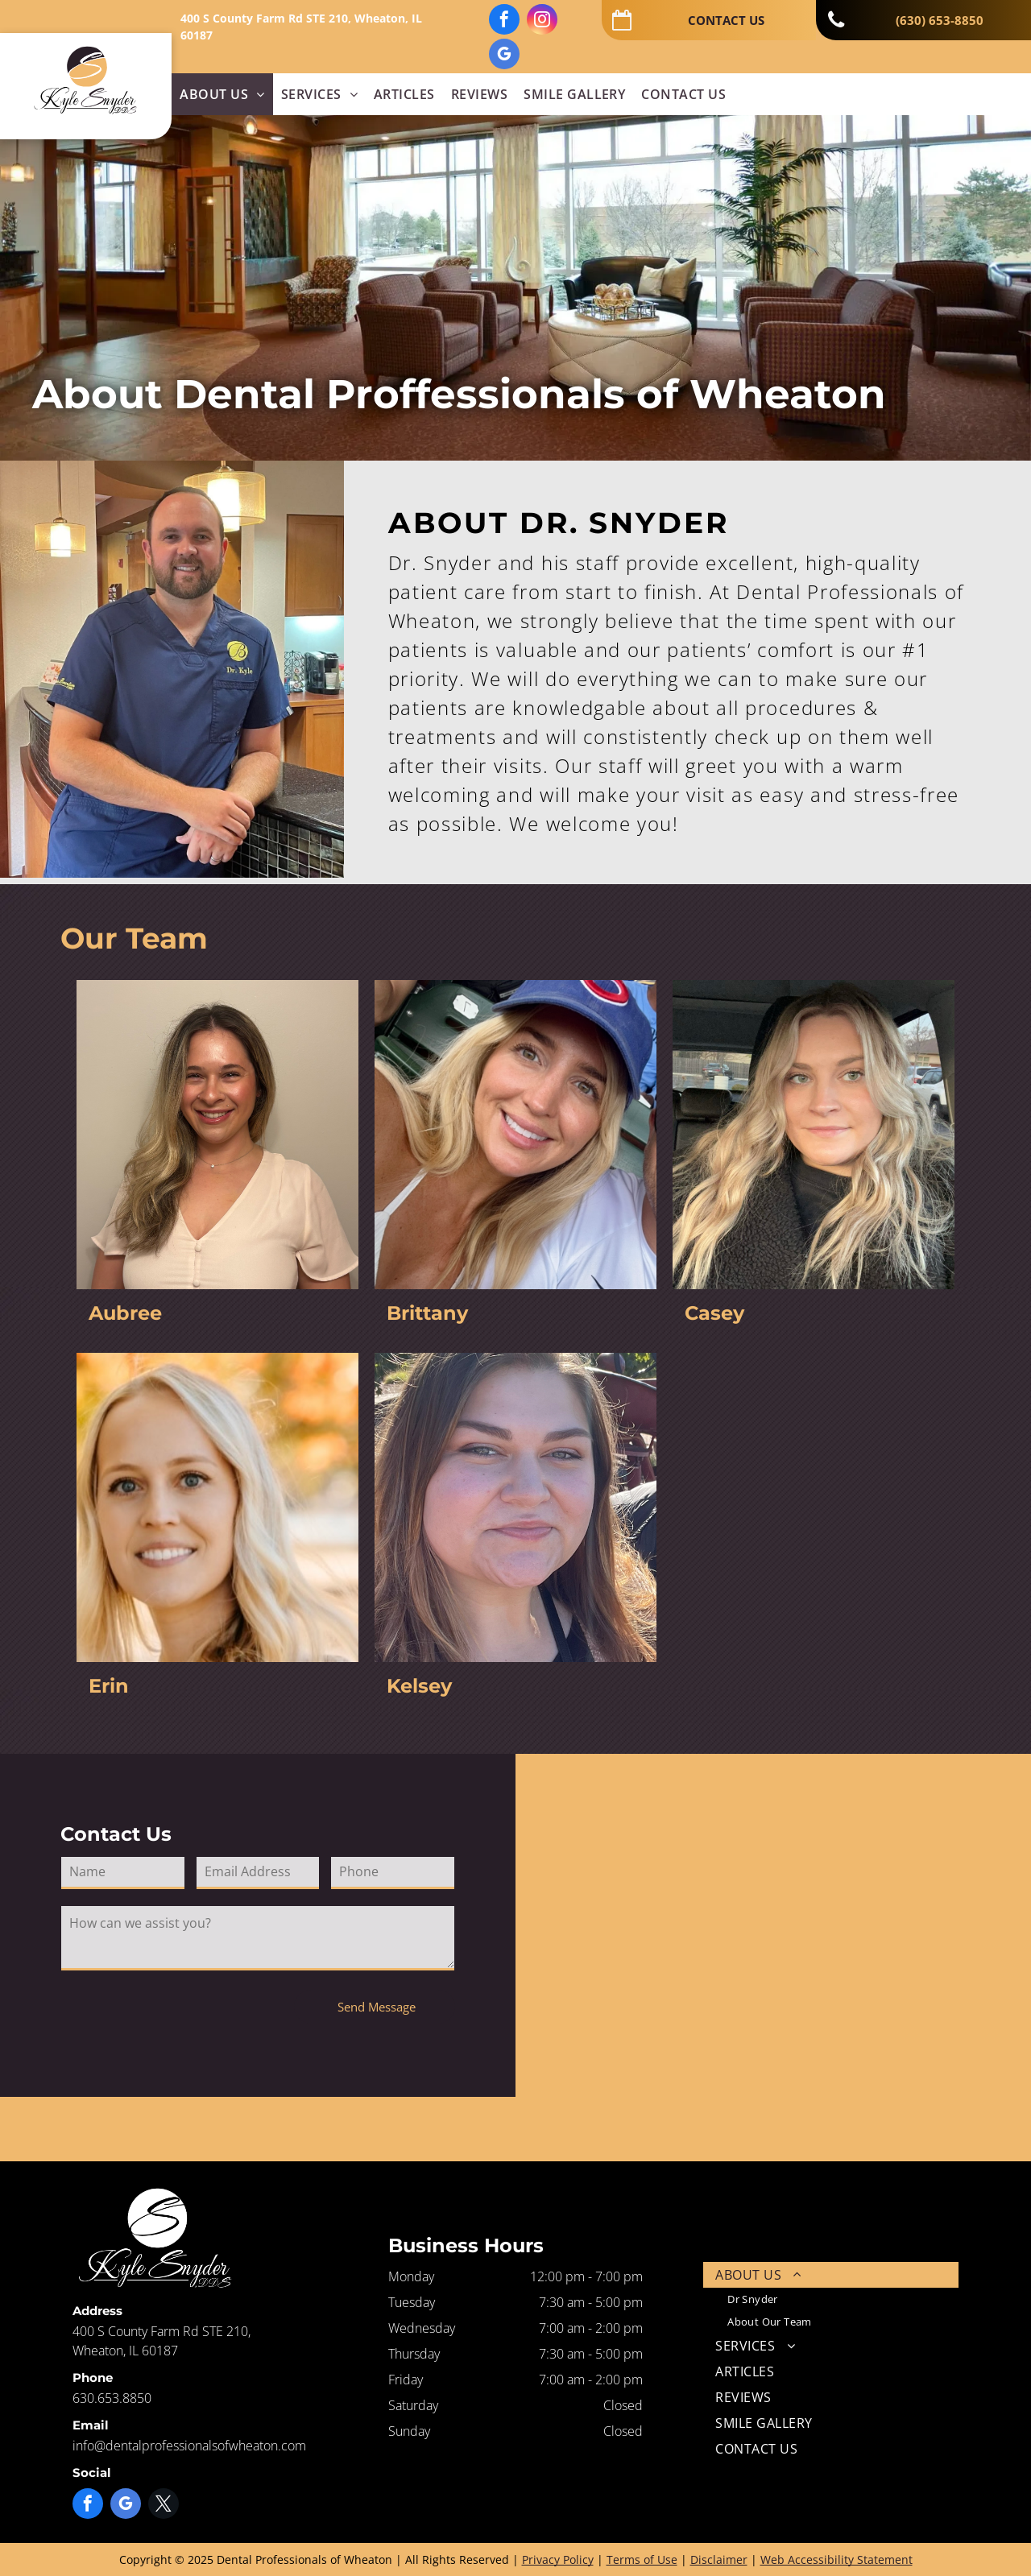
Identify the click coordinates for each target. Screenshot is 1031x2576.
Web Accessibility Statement (836, 2559)
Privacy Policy (558, 2559)
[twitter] (163, 2505)
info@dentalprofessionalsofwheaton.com (189, 2445)
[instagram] (542, 21)
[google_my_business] (504, 56)
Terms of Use (642, 2559)
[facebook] (504, 21)
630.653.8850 (111, 2398)
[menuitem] (222, 94)
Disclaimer (718, 2559)
